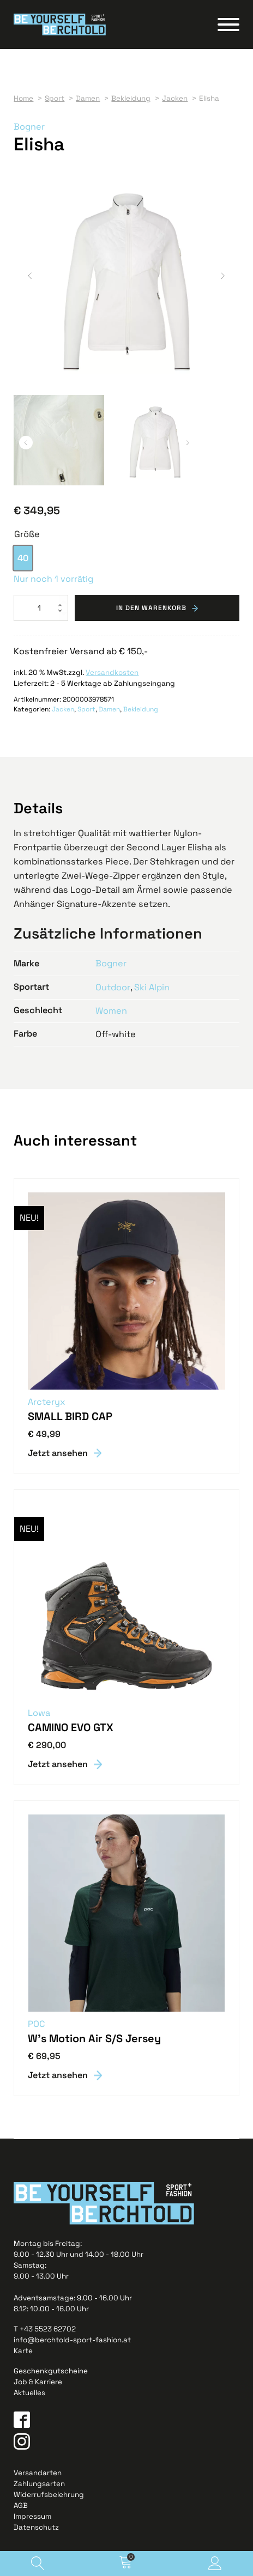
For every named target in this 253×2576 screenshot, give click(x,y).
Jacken (63, 709)
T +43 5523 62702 (45, 2329)
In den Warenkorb (151, 608)
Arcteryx (46, 1402)
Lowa (39, 1713)
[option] (23, 558)
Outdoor (112, 987)
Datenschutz (36, 2527)
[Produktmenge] (41, 608)
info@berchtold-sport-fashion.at (72, 2339)
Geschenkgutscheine (51, 2371)
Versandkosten (112, 672)
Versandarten (38, 2472)
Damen (109, 709)
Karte (23, 2350)
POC (36, 2024)
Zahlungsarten (39, 2483)
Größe (27, 534)
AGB (21, 2505)
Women (111, 1010)
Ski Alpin (151, 987)
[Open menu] (228, 24)
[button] (30, 276)
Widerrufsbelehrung (49, 2494)
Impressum (32, 2516)
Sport (86, 709)
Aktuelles (29, 2392)
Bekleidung (140, 709)
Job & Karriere (38, 2381)
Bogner (29, 126)
